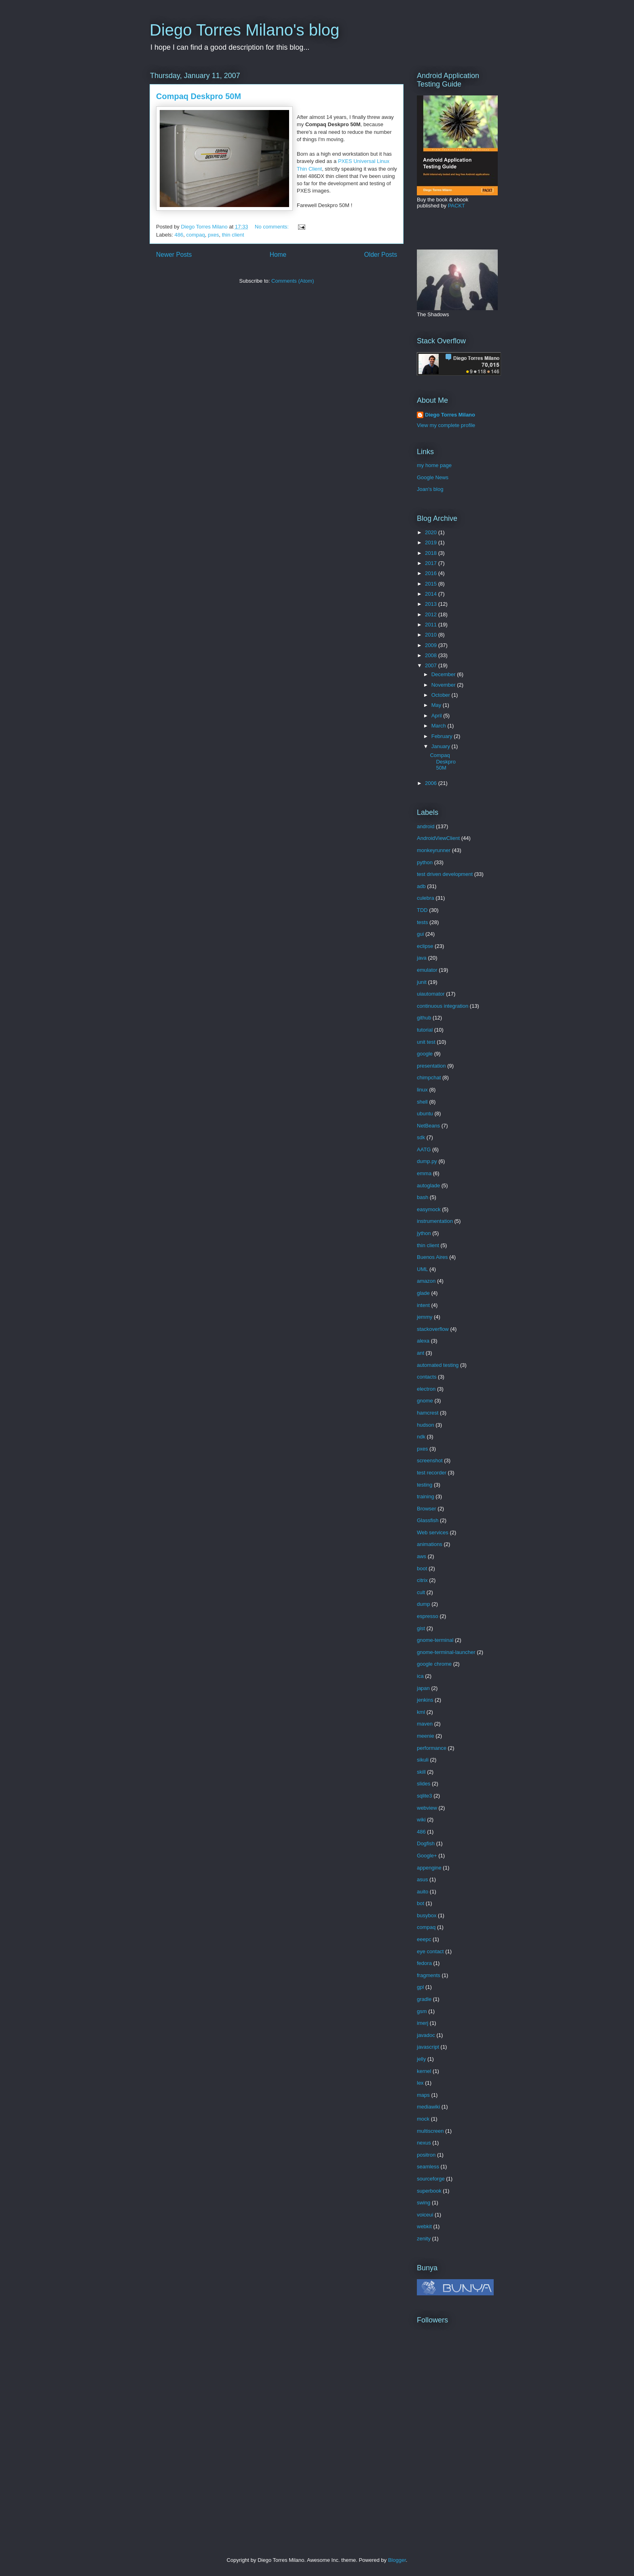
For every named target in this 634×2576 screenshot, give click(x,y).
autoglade (428, 1185)
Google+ (427, 1856)
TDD (422, 910)
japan (423, 1688)
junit (422, 982)
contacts (426, 1377)
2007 (431, 665)
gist (421, 1628)
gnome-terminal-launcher (446, 1652)
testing (424, 1485)
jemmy (424, 1317)
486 (179, 235)
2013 (431, 604)
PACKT (456, 206)
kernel (424, 2071)
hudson (425, 1425)
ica (420, 1676)
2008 (431, 655)
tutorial (425, 1030)
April (437, 716)
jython (424, 1233)
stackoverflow (433, 1329)
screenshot (430, 1460)
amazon (426, 1281)
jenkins (425, 1700)
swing (423, 2203)
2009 (431, 645)
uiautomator (431, 994)
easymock (429, 1209)
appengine (429, 1868)
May (437, 705)
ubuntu (425, 1113)
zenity (424, 2238)
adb (421, 886)
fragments (428, 1975)
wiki (421, 1820)
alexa (423, 1341)
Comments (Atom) (292, 281)
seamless (428, 2167)
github (424, 1018)
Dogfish (426, 1843)
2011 (431, 625)
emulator (427, 970)
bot (420, 1903)
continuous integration (442, 1006)
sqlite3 (424, 1796)
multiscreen (430, 2131)
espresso (427, 1616)
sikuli (423, 1760)
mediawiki (428, 2107)
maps (423, 2095)
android (425, 826)
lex (420, 2083)
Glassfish (427, 1520)
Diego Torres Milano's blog (244, 30)
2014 (431, 594)
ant (420, 1353)
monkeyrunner (433, 850)
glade (423, 1293)
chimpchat (429, 1077)
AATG (424, 1149)
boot (422, 1568)
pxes (213, 235)
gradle (424, 1999)
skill (421, 1772)
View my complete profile (446, 425)
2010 (431, 635)
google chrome (434, 1664)
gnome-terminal (435, 1640)
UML (422, 1269)
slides (423, 1784)
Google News (432, 477)
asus (422, 1879)
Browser (426, 1509)
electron (426, 1389)
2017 (431, 563)
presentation (431, 1066)
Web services (432, 1532)
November (444, 685)
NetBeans (428, 1126)
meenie (425, 1736)
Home (278, 254)
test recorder (431, 1473)
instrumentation (435, 1221)
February (442, 736)
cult (421, 1592)
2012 (431, 614)
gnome (425, 1401)
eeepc (424, 1939)
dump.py (427, 1161)
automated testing (438, 1365)
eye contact (430, 1951)
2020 (431, 532)
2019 (431, 542)
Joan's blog (430, 489)
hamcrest (427, 1413)
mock (423, 2119)
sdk (421, 1137)
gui (420, 934)
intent (423, 1305)
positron (426, 2155)
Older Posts (380, 254)
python (425, 862)
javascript (428, 2047)
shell (422, 1102)
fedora (424, 1963)
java (422, 958)
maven (425, 1724)
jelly (421, 2059)
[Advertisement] (467, 2461)
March (439, 726)
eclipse (425, 946)
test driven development (445, 874)
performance (431, 1748)
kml (421, 1712)
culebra (425, 898)
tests (422, 922)
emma (424, 1173)
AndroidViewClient (438, 838)
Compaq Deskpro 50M (198, 96)
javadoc (426, 2035)
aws (421, 1556)
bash (422, 1197)
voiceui (425, 2215)
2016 (431, 573)
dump (423, 1604)
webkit (424, 2226)
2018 (431, 553)
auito (422, 1892)
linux (422, 1090)
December (444, 674)
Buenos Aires (432, 1257)
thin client (233, 235)
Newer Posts (174, 254)
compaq (195, 235)
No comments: (272, 227)
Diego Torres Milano (450, 415)
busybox (426, 1915)
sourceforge (431, 2179)
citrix (422, 1580)
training (425, 1496)
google (425, 1054)
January (441, 746)
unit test (426, 1042)
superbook (429, 2191)
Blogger (397, 2560)
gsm (422, 2011)
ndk (421, 1437)
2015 (431, 584)
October (441, 695)
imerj (422, 2023)
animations (429, 1544)
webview (427, 1808)
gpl (420, 1987)
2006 (431, 783)
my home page (434, 465)
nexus (424, 2143)
